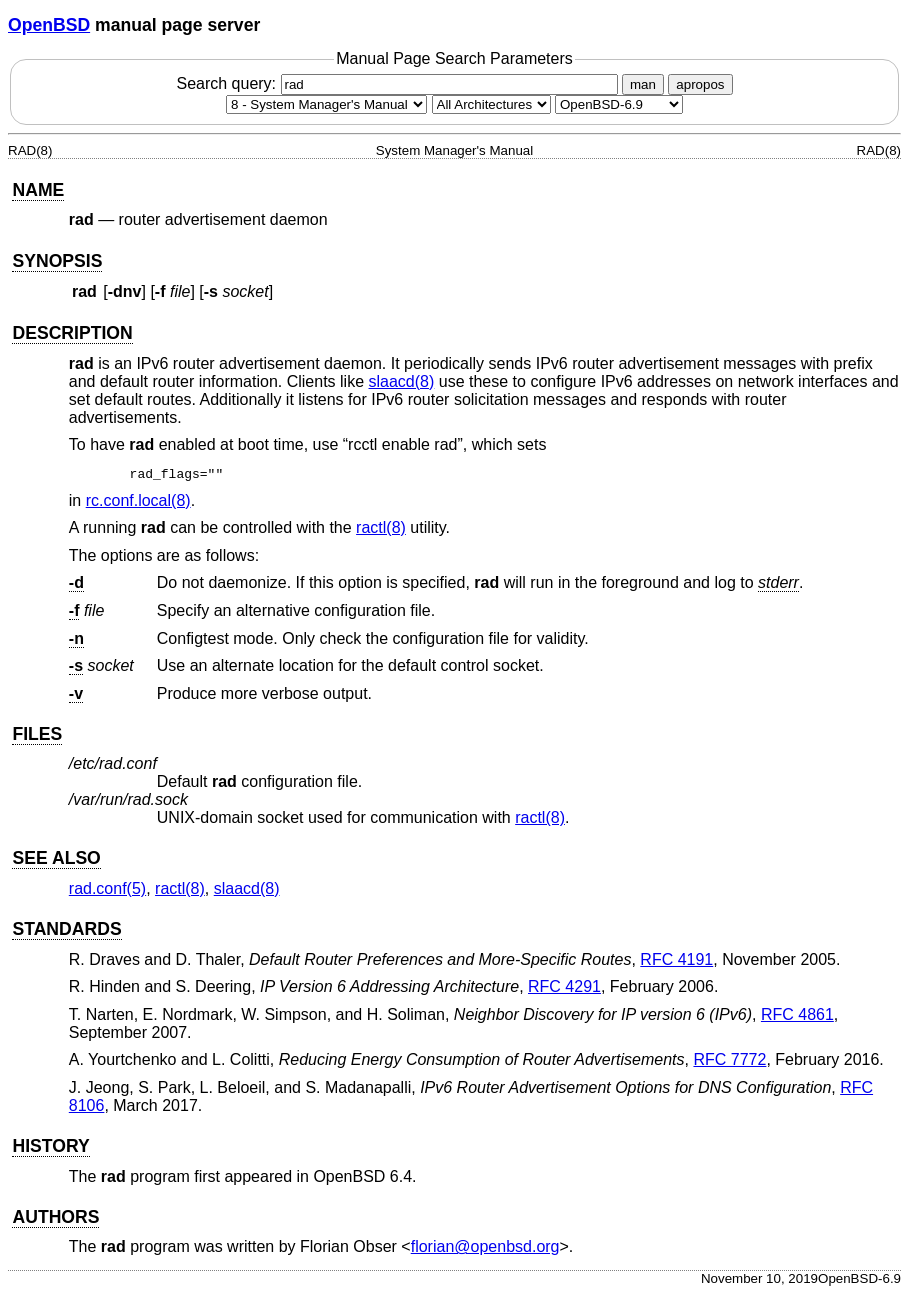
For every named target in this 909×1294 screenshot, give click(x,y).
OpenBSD (49, 25)
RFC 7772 (729, 1059)
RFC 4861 (797, 1014)
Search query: (399, 83)
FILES (37, 734)
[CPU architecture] (491, 104)
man (643, 84)
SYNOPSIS (57, 261)
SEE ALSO (56, 858)
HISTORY (50, 1146)
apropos (700, 84)
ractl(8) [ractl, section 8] (381, 527)
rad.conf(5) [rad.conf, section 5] (107, 888)
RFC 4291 (564, 986)
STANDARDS (66, 929)
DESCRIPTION (72, 333)
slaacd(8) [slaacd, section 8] (402, 381)
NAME (38, 190)
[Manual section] (326, 104)
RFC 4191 (676, 959)
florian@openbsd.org (485, 1246)
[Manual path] (619, 104)
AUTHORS (55, 1217)
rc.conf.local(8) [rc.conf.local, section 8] (138, 500)
